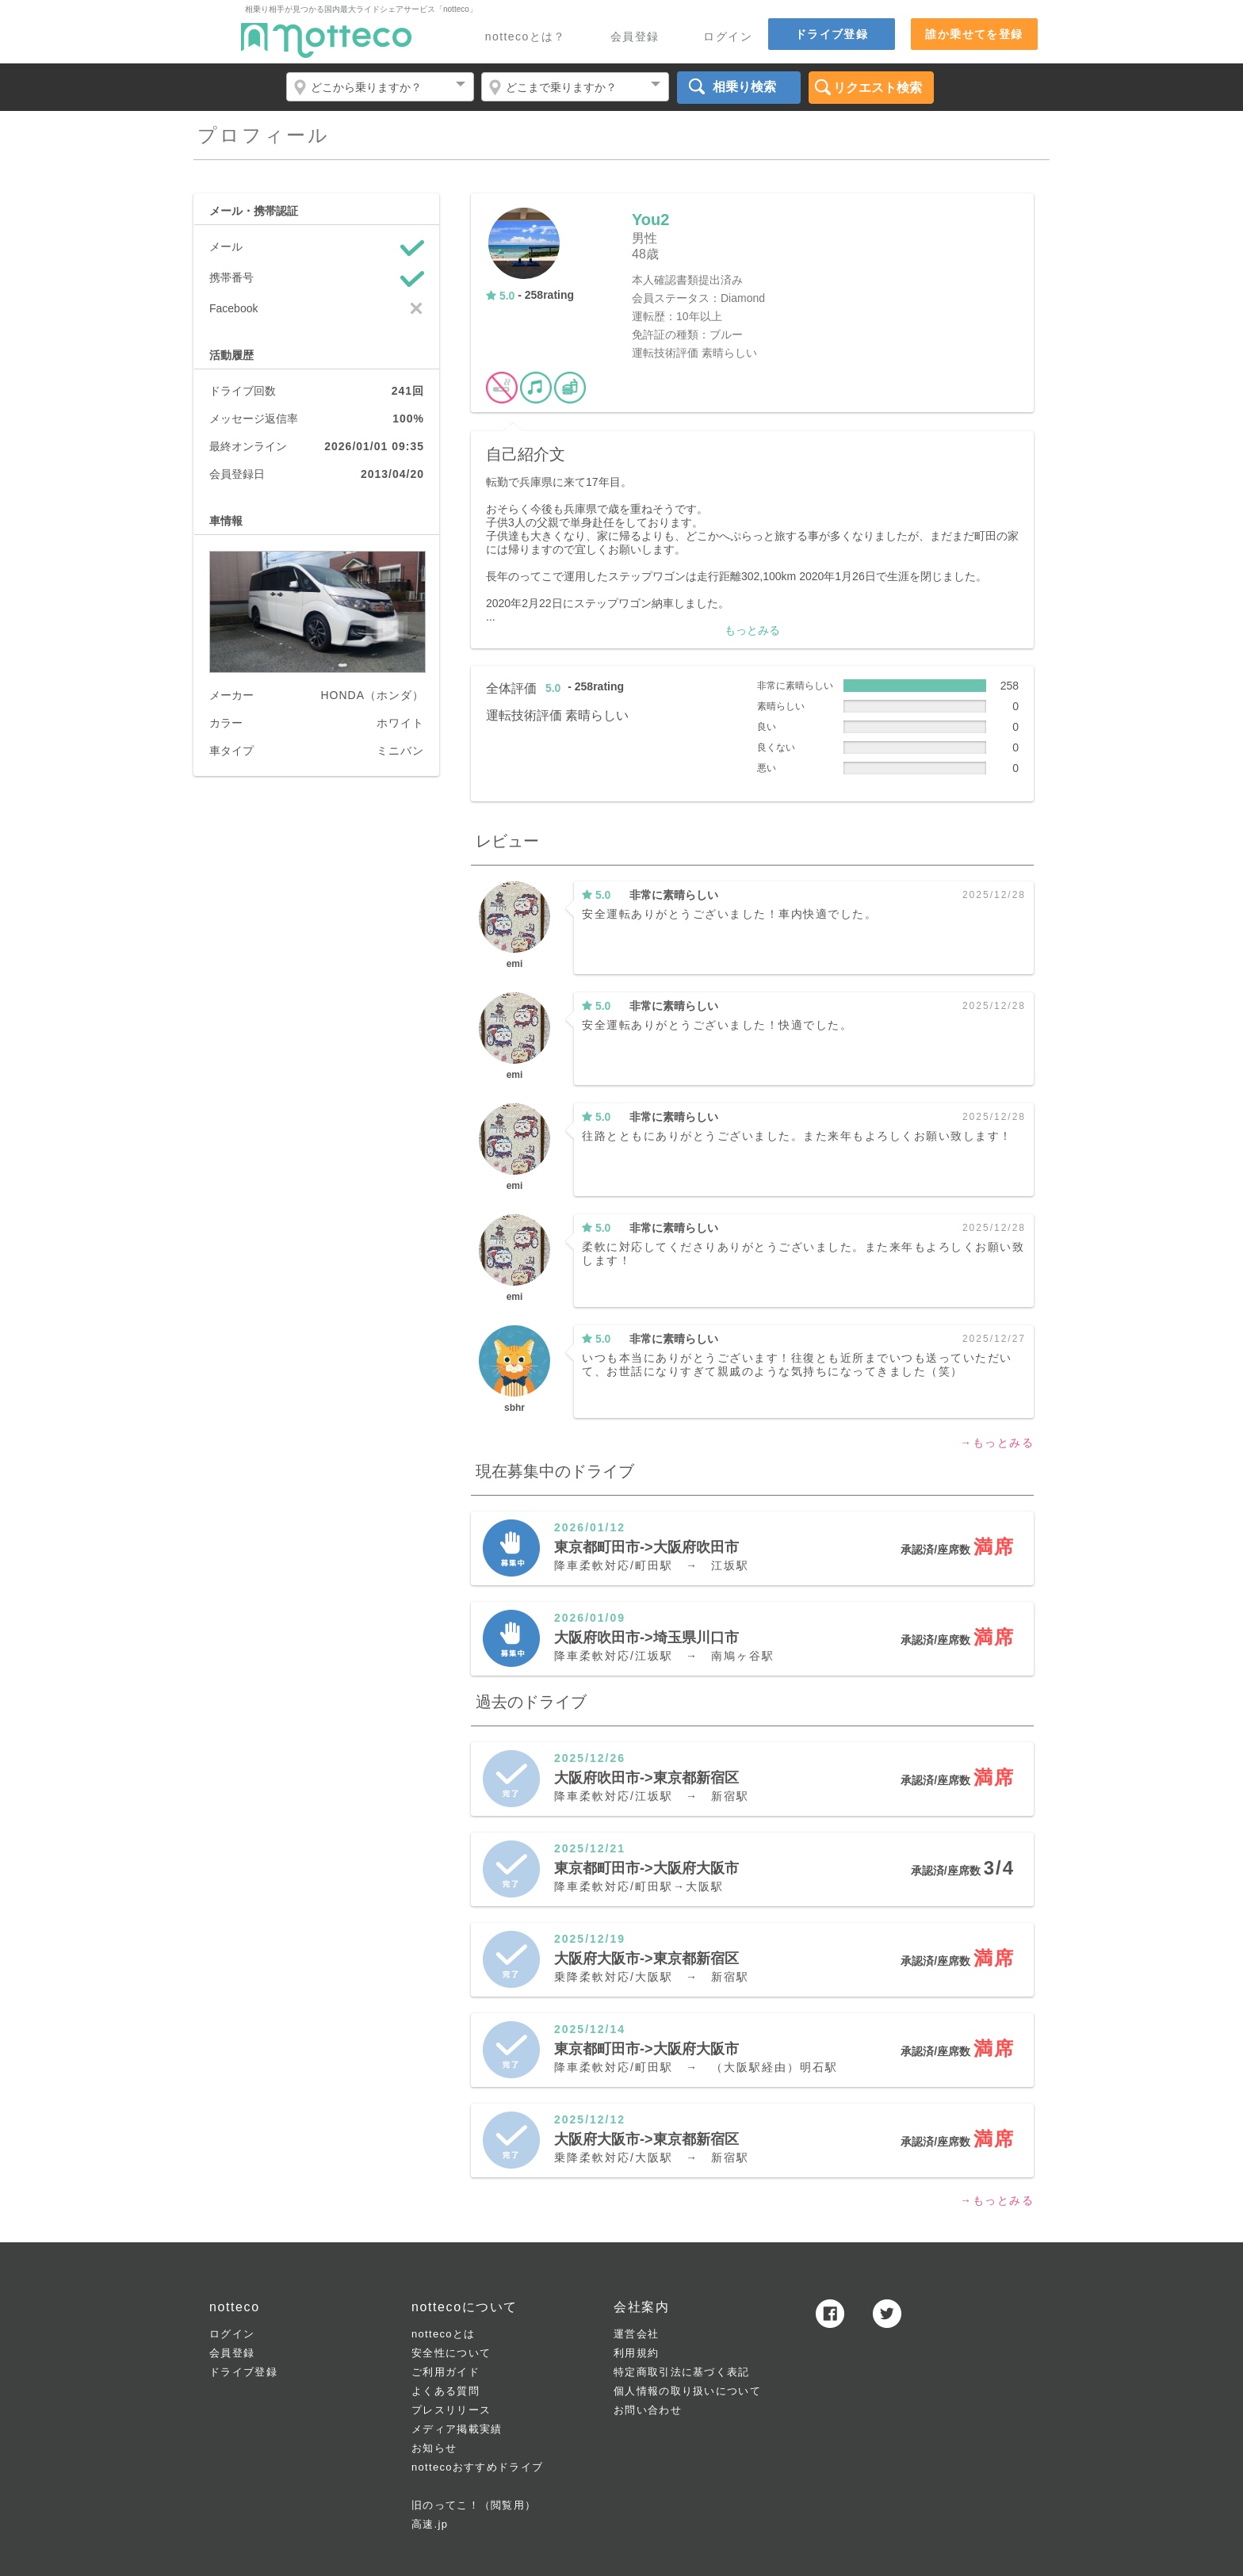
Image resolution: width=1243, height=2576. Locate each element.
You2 (650, 219)
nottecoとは (443, 2334)
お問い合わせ (648, 2410)
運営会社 (636, 2334)
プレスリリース (451, 2410)
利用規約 (636, 2353)
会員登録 (635, 37)
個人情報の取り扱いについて (687, 2391)
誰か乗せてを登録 (974, 34)
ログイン (727, 37)
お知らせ (434, 2448)
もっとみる (752, 630)
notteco (326, 40)
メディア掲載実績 (456, 2429)
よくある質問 (445, 2391)
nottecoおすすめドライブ (477, 2467)
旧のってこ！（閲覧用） (473, 2505)
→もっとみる (997, 1442)
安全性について (451, 2353)
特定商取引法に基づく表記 (682, 2372)
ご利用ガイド (445, 2372)
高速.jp (429, 2524)
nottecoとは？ (525, 37)
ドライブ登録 (831, 34)
